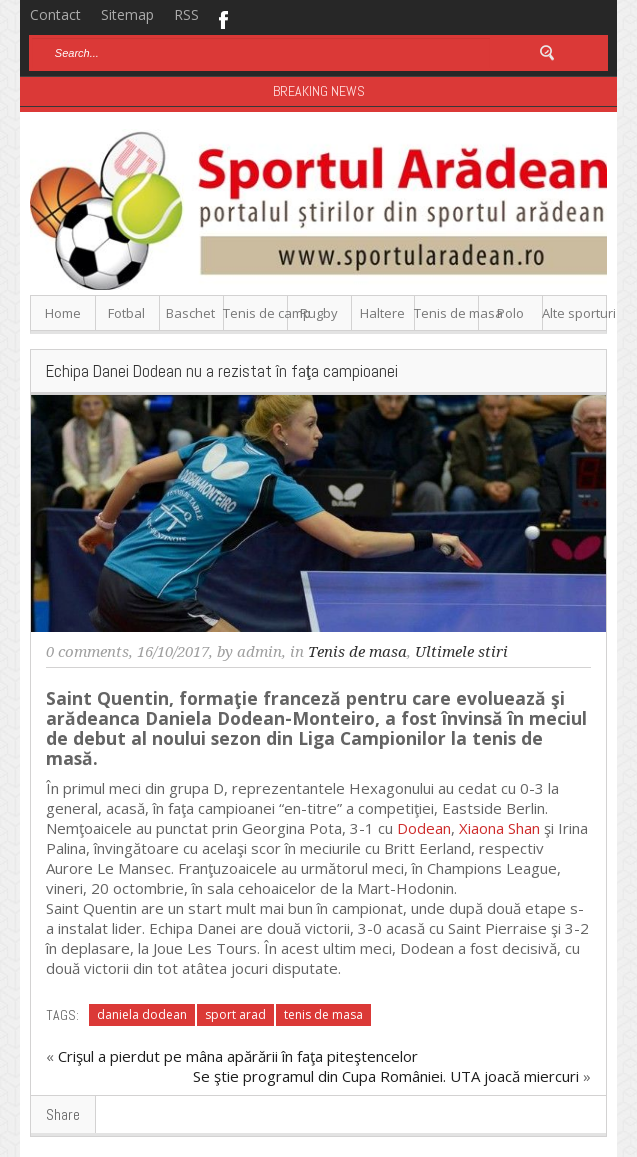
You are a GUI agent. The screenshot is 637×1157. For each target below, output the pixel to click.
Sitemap (127, 14)
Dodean (424, 828)
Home (63, 313)
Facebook (222, 18)
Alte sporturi (574, 313)
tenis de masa (323, 1014)
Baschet (190, 313)
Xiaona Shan (499, 828)
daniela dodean (142, 1014)
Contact (55, 14)
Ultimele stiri (461, 652)
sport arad (235, 1014)
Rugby (319, 313)
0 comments (87, 652)
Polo (510, 313)
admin (259, 652)
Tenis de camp (255, 313)
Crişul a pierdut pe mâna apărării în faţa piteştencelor (238, 1056)
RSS (186, 14)
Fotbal (126, 313)
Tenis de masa (446, 313)
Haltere (382, 313)
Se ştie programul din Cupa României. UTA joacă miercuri (386, 1076)
